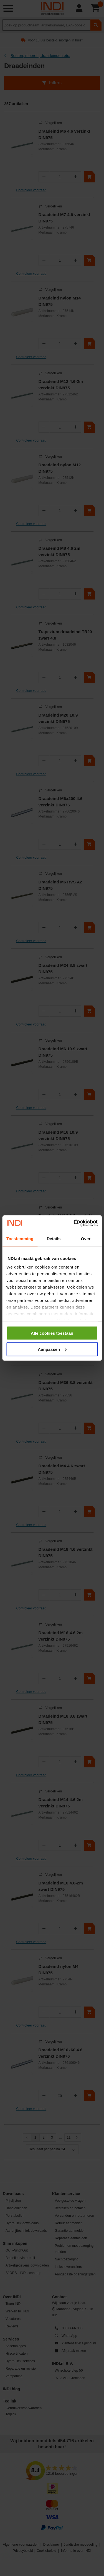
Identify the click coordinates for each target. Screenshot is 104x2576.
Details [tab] (53, 1238)
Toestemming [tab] (20, 1238)
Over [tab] (86, 1238)
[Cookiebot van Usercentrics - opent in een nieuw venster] (74, 1223)
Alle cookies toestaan (52, 1333)
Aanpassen (52, 1349)
